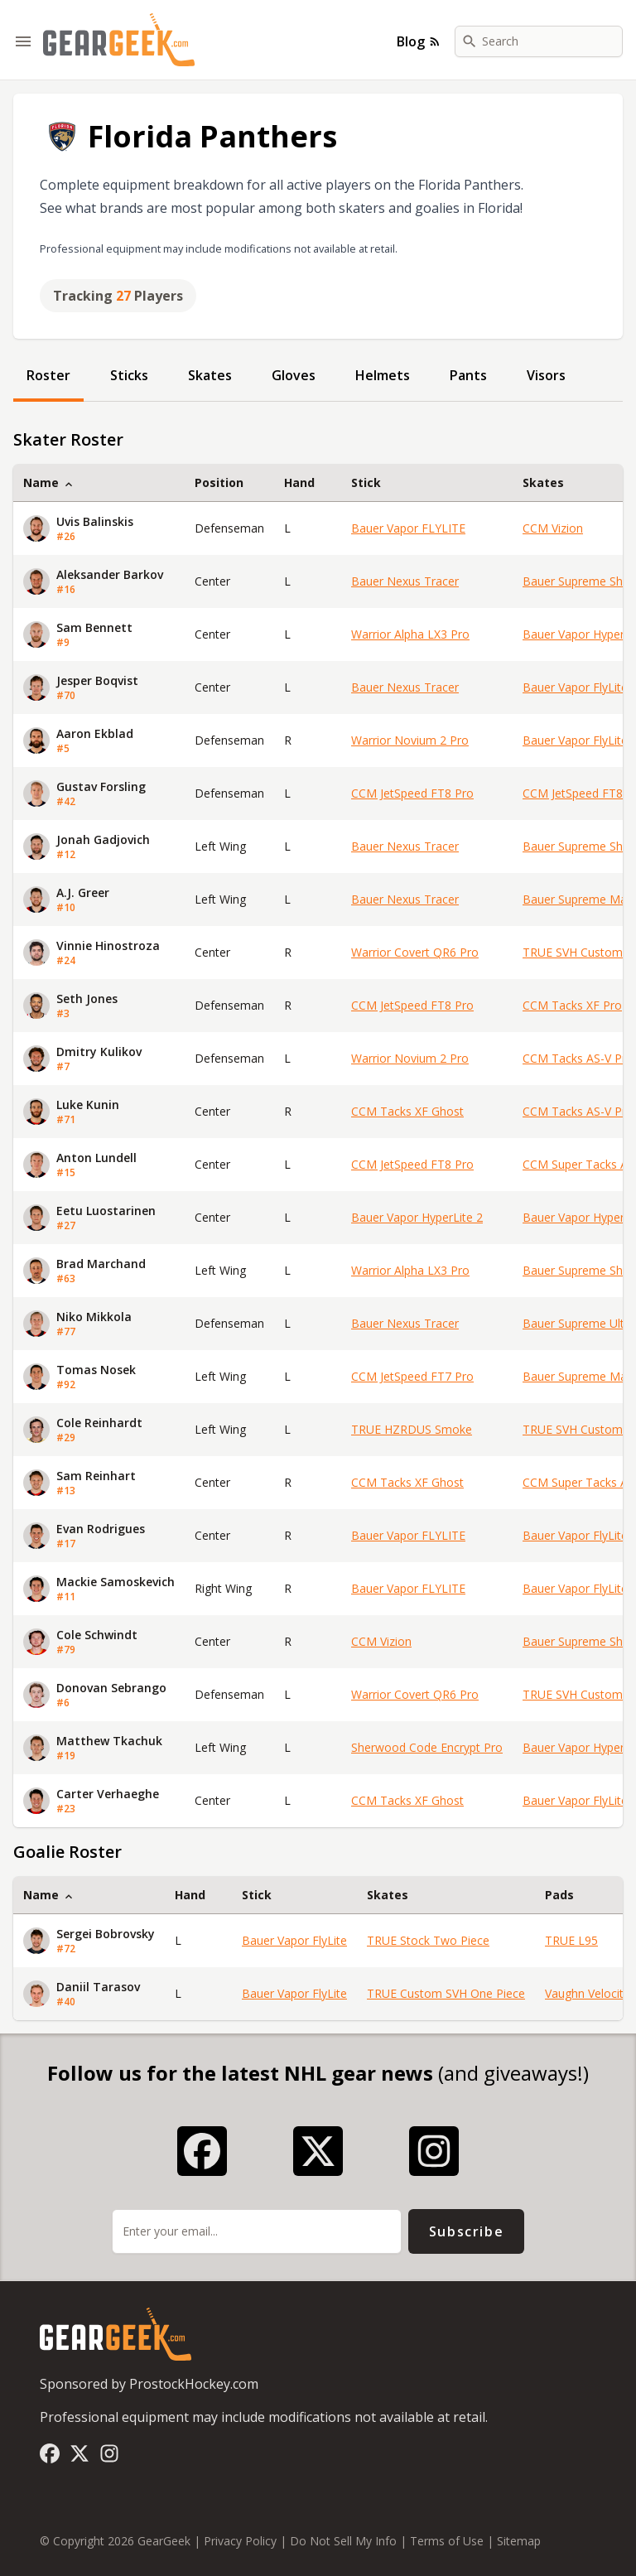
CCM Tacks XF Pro (572, 1005)
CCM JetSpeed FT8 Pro (412, 793)
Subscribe (466, 2231)
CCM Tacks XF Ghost (407, 1111)
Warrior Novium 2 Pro (410, 740)
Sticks (129, 375)
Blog (419, 41)
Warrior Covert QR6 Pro (415, 952)
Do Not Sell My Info (343, 2541)
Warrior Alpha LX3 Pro (410, 634)
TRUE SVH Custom (573, 952)
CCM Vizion (553, 528)
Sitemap (519, 2541)
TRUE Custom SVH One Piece (446, 1993)
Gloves (294, 375)
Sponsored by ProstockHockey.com (149, 2384)
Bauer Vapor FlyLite (575, 687)
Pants (468, 375)
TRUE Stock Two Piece (428, 1940)
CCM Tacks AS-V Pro (578, 1058)
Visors (546, 375)
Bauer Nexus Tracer (405, 581)
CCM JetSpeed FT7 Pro (412, 1376)
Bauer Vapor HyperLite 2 (417, 1217)
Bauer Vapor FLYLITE (408, 528)
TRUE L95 (571, 1940)
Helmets (382, 375)
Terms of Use (447, 2541)
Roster (48, 375)
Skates (210, 375)
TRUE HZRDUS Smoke (411, 1429)
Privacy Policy (240, 2541)
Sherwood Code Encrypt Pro (427, 1747)
